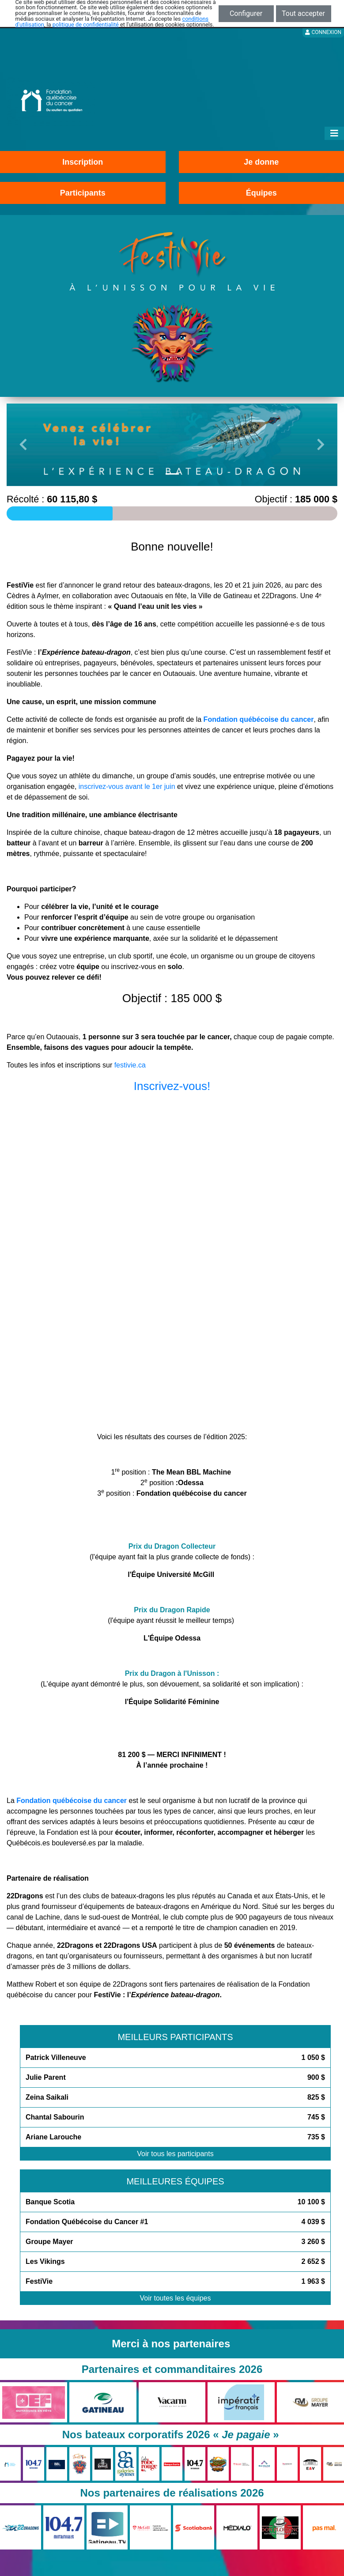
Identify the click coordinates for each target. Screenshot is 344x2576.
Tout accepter (303, 13)
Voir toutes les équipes (175, 2298)
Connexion (323, 32)
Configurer (246, 13)
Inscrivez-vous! (172, 1086)
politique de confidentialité (86, 24)
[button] (23, 445)
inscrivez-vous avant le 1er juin (127, 786)
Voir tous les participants (175, 2153)
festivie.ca (130, 1065)
